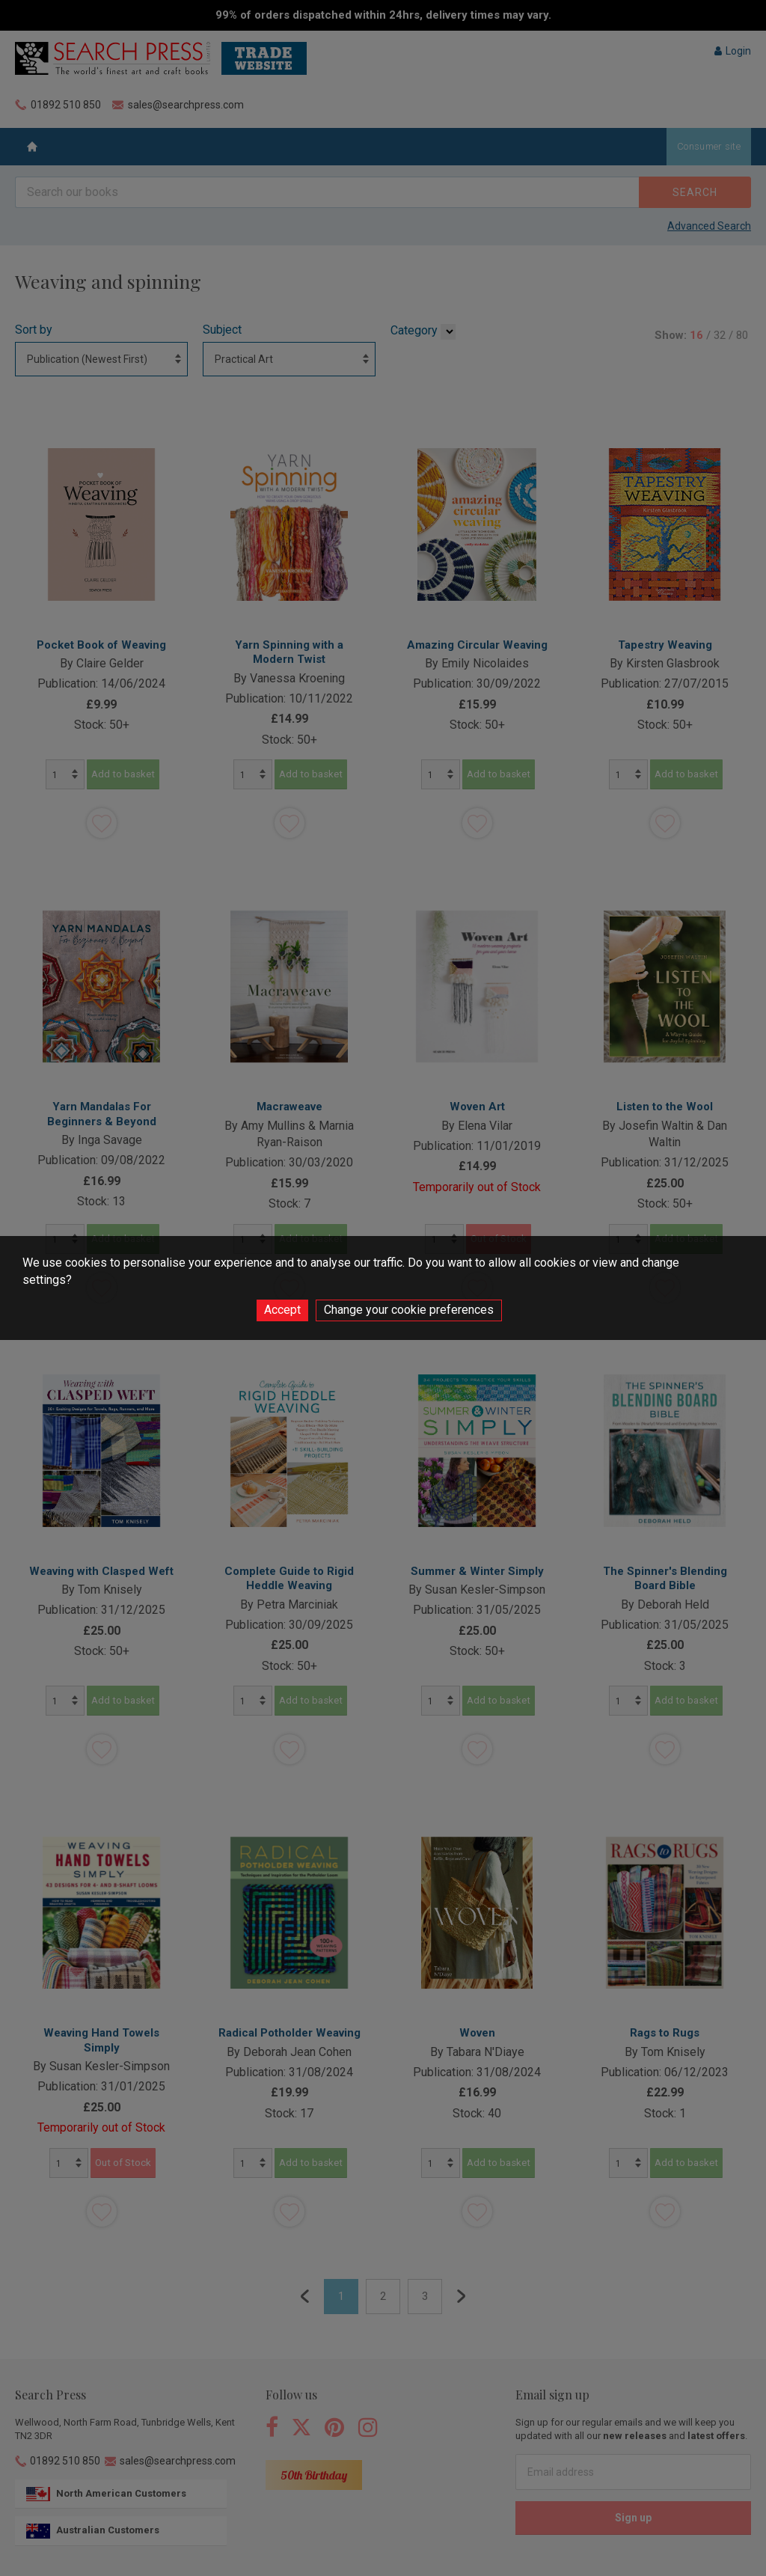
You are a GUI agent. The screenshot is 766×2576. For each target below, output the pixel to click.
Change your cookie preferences (409, 1310)
